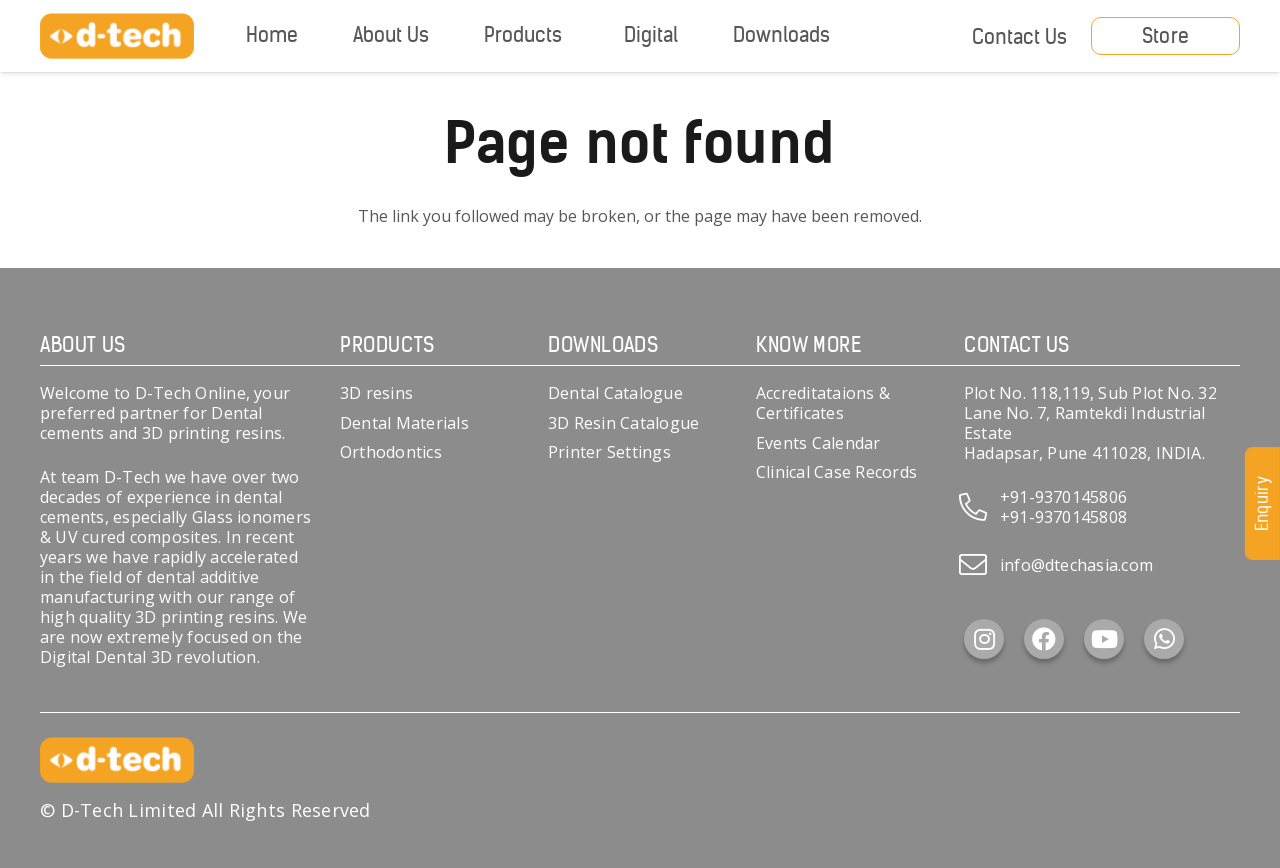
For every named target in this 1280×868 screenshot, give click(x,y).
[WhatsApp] (1164, 639)
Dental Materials (404, 423)
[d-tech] (117, 36)
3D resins (376, 393)
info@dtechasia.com (1076, 565)
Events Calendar (818, 443)
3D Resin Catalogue (623, 423)
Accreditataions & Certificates (823, 403)
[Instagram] (984, 639)
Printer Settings (609, 452)
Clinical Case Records (836, 472)
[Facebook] (1044, 639)
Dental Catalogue (615, 393)
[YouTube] (1104, 639)
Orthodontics (391, 452)
